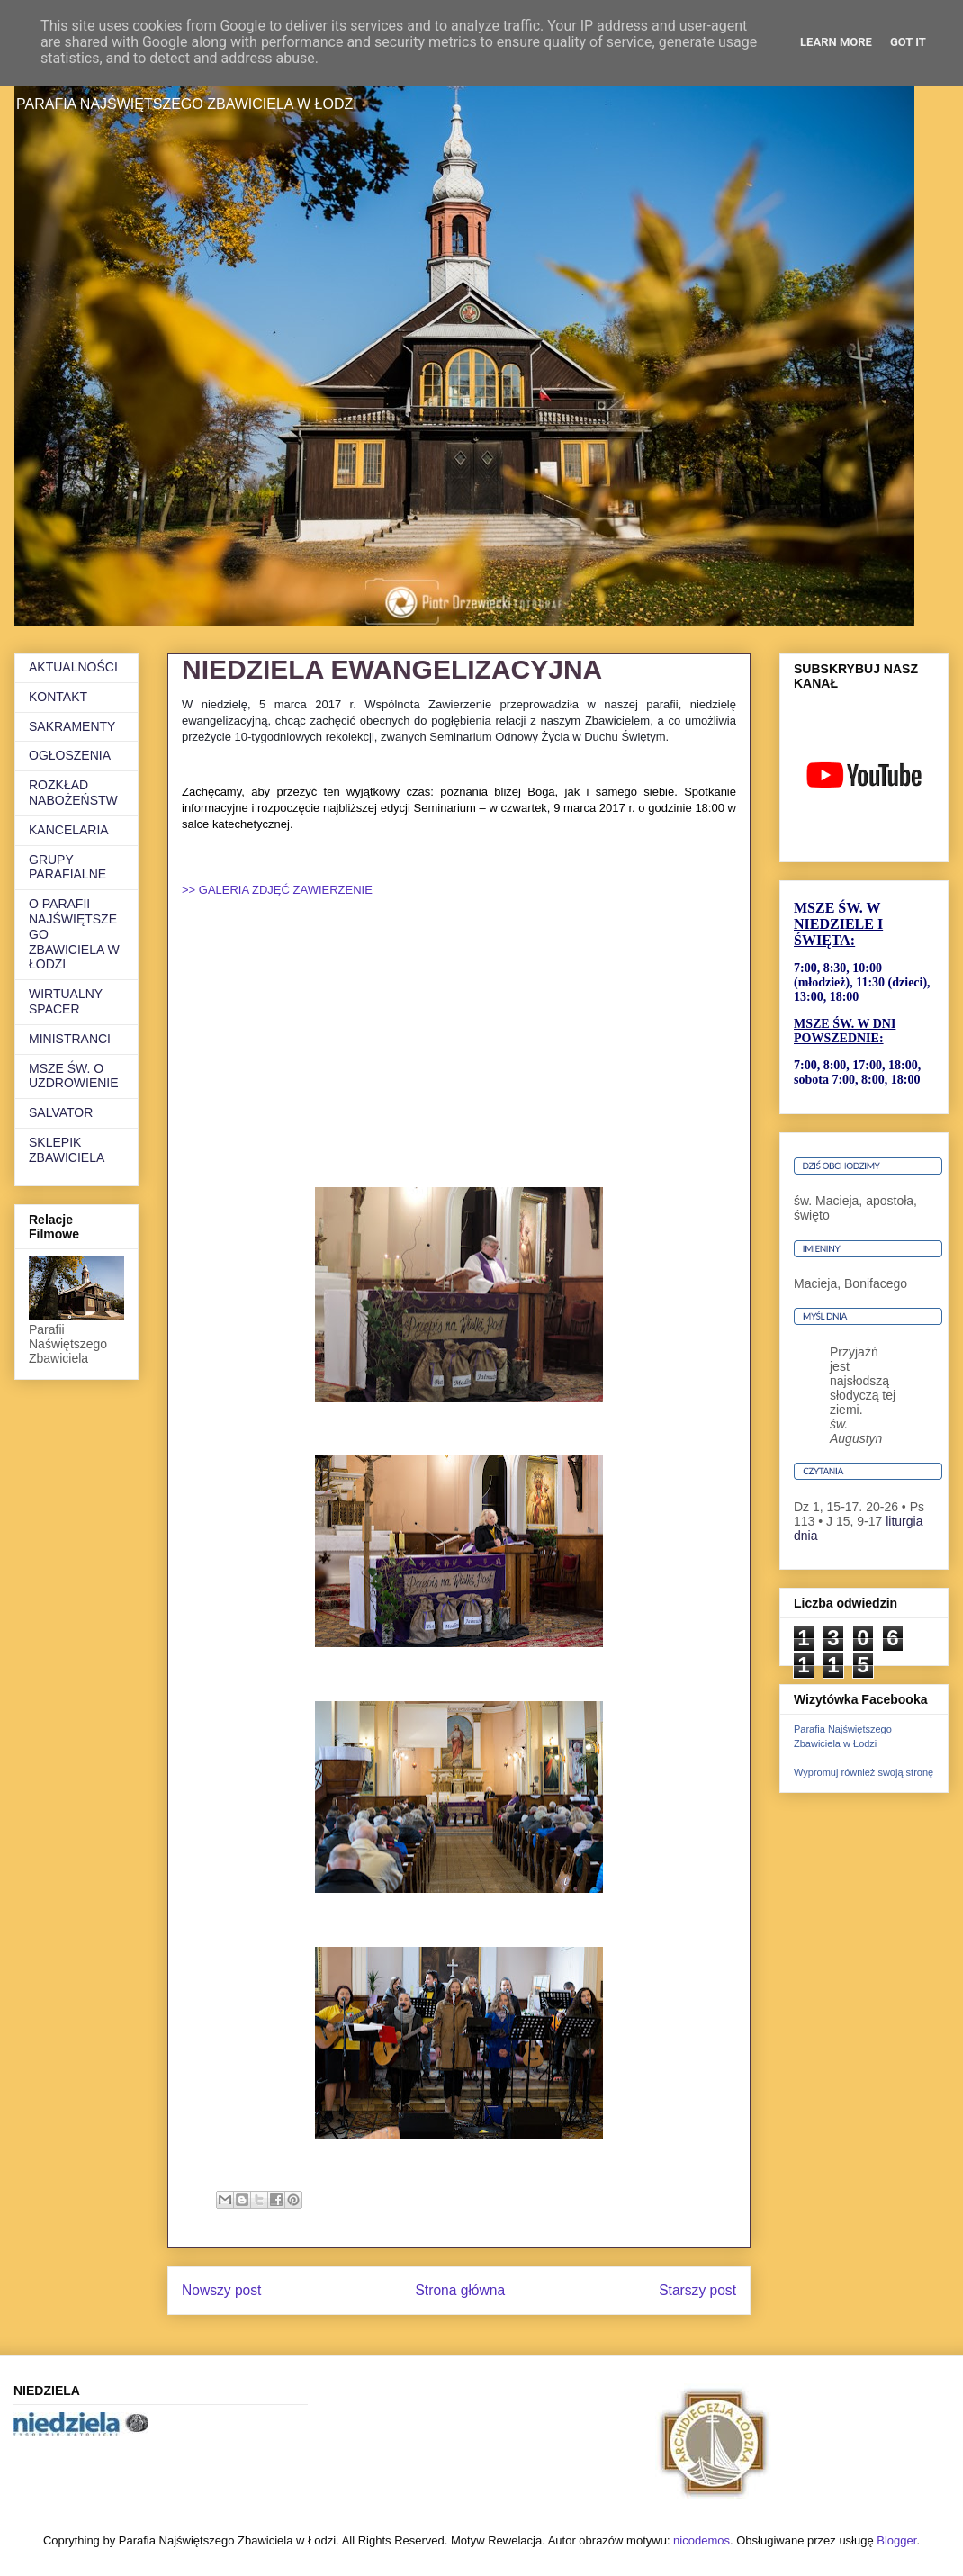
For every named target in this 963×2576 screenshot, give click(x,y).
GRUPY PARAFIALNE (67, 867)
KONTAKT (58, 696)
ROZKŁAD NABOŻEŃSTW (73, 792)
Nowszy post (221, 2290)
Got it (908, 42)
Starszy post (697, 2290)
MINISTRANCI (70, 1038)
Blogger (896, 2540)
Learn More (836, 42)
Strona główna (460, 2290)
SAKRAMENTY (72, 726)
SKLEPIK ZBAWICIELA (66, 1150)
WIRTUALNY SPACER (66, 1001)
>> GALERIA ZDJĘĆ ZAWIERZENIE (277, 889)
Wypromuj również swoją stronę (863, 1772)
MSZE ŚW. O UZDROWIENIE (74, 1076)
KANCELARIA (69, 830)
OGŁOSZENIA (70, 755)
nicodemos (701, 2540)
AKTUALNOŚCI (73, 667)
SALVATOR (61, 1112)
